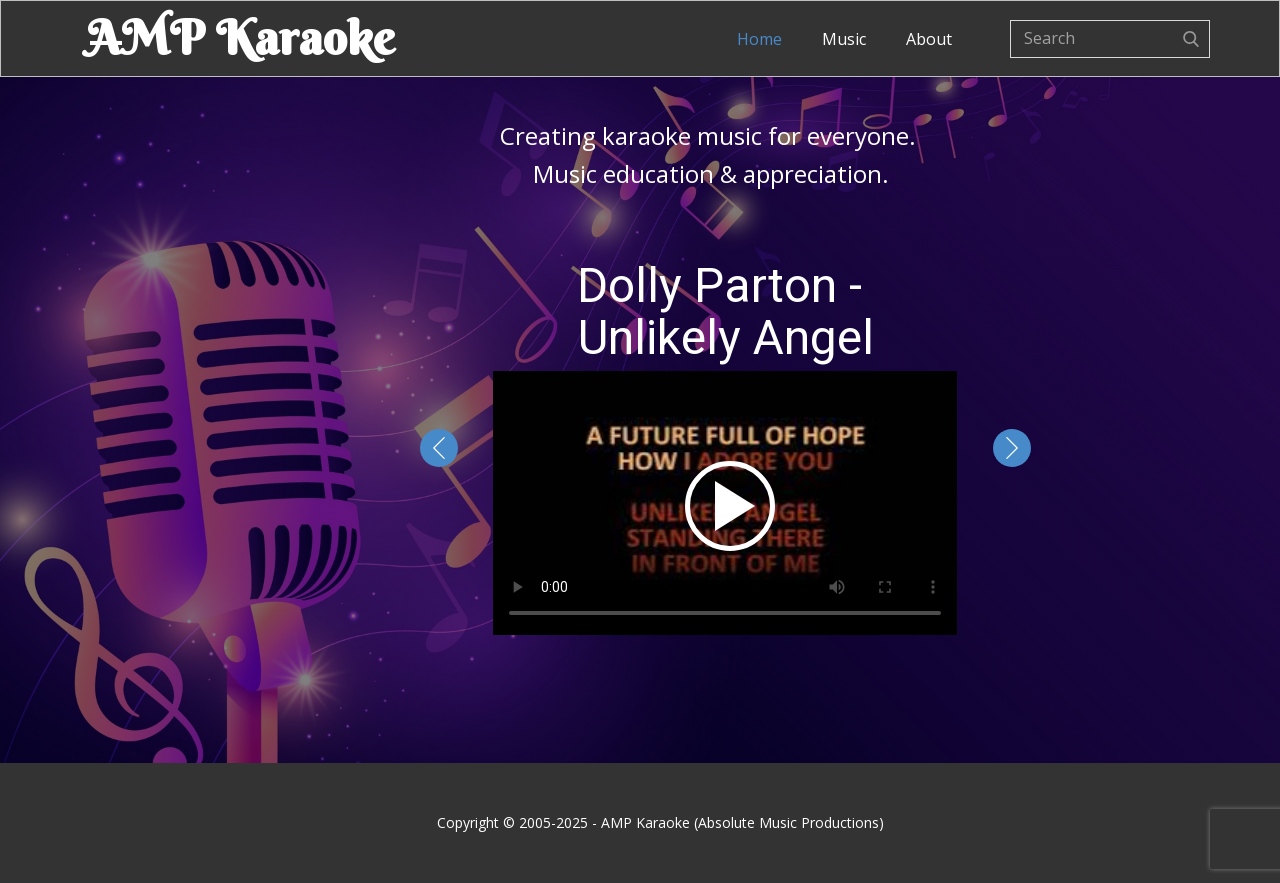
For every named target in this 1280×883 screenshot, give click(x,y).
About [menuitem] (929, 39)
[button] (439, 448)
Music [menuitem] (844, 39)
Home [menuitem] (759, 39)
